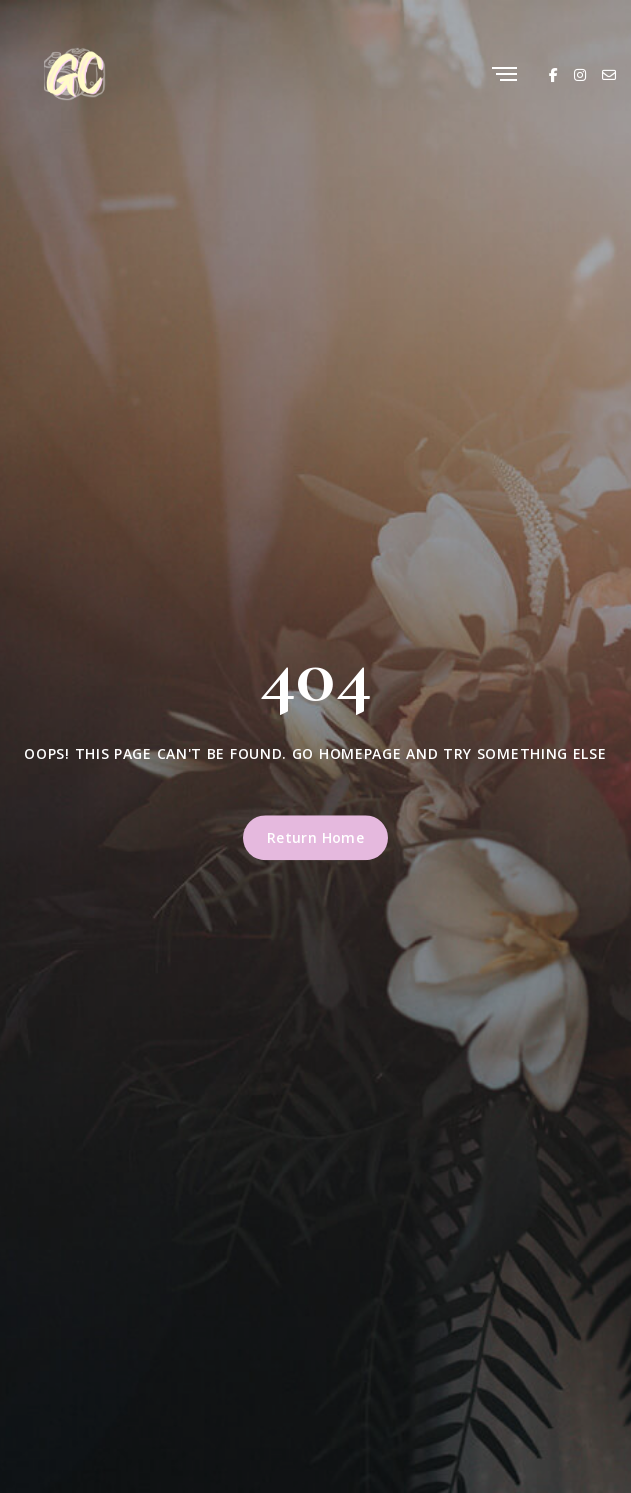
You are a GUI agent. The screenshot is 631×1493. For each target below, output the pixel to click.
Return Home (316, 837)
